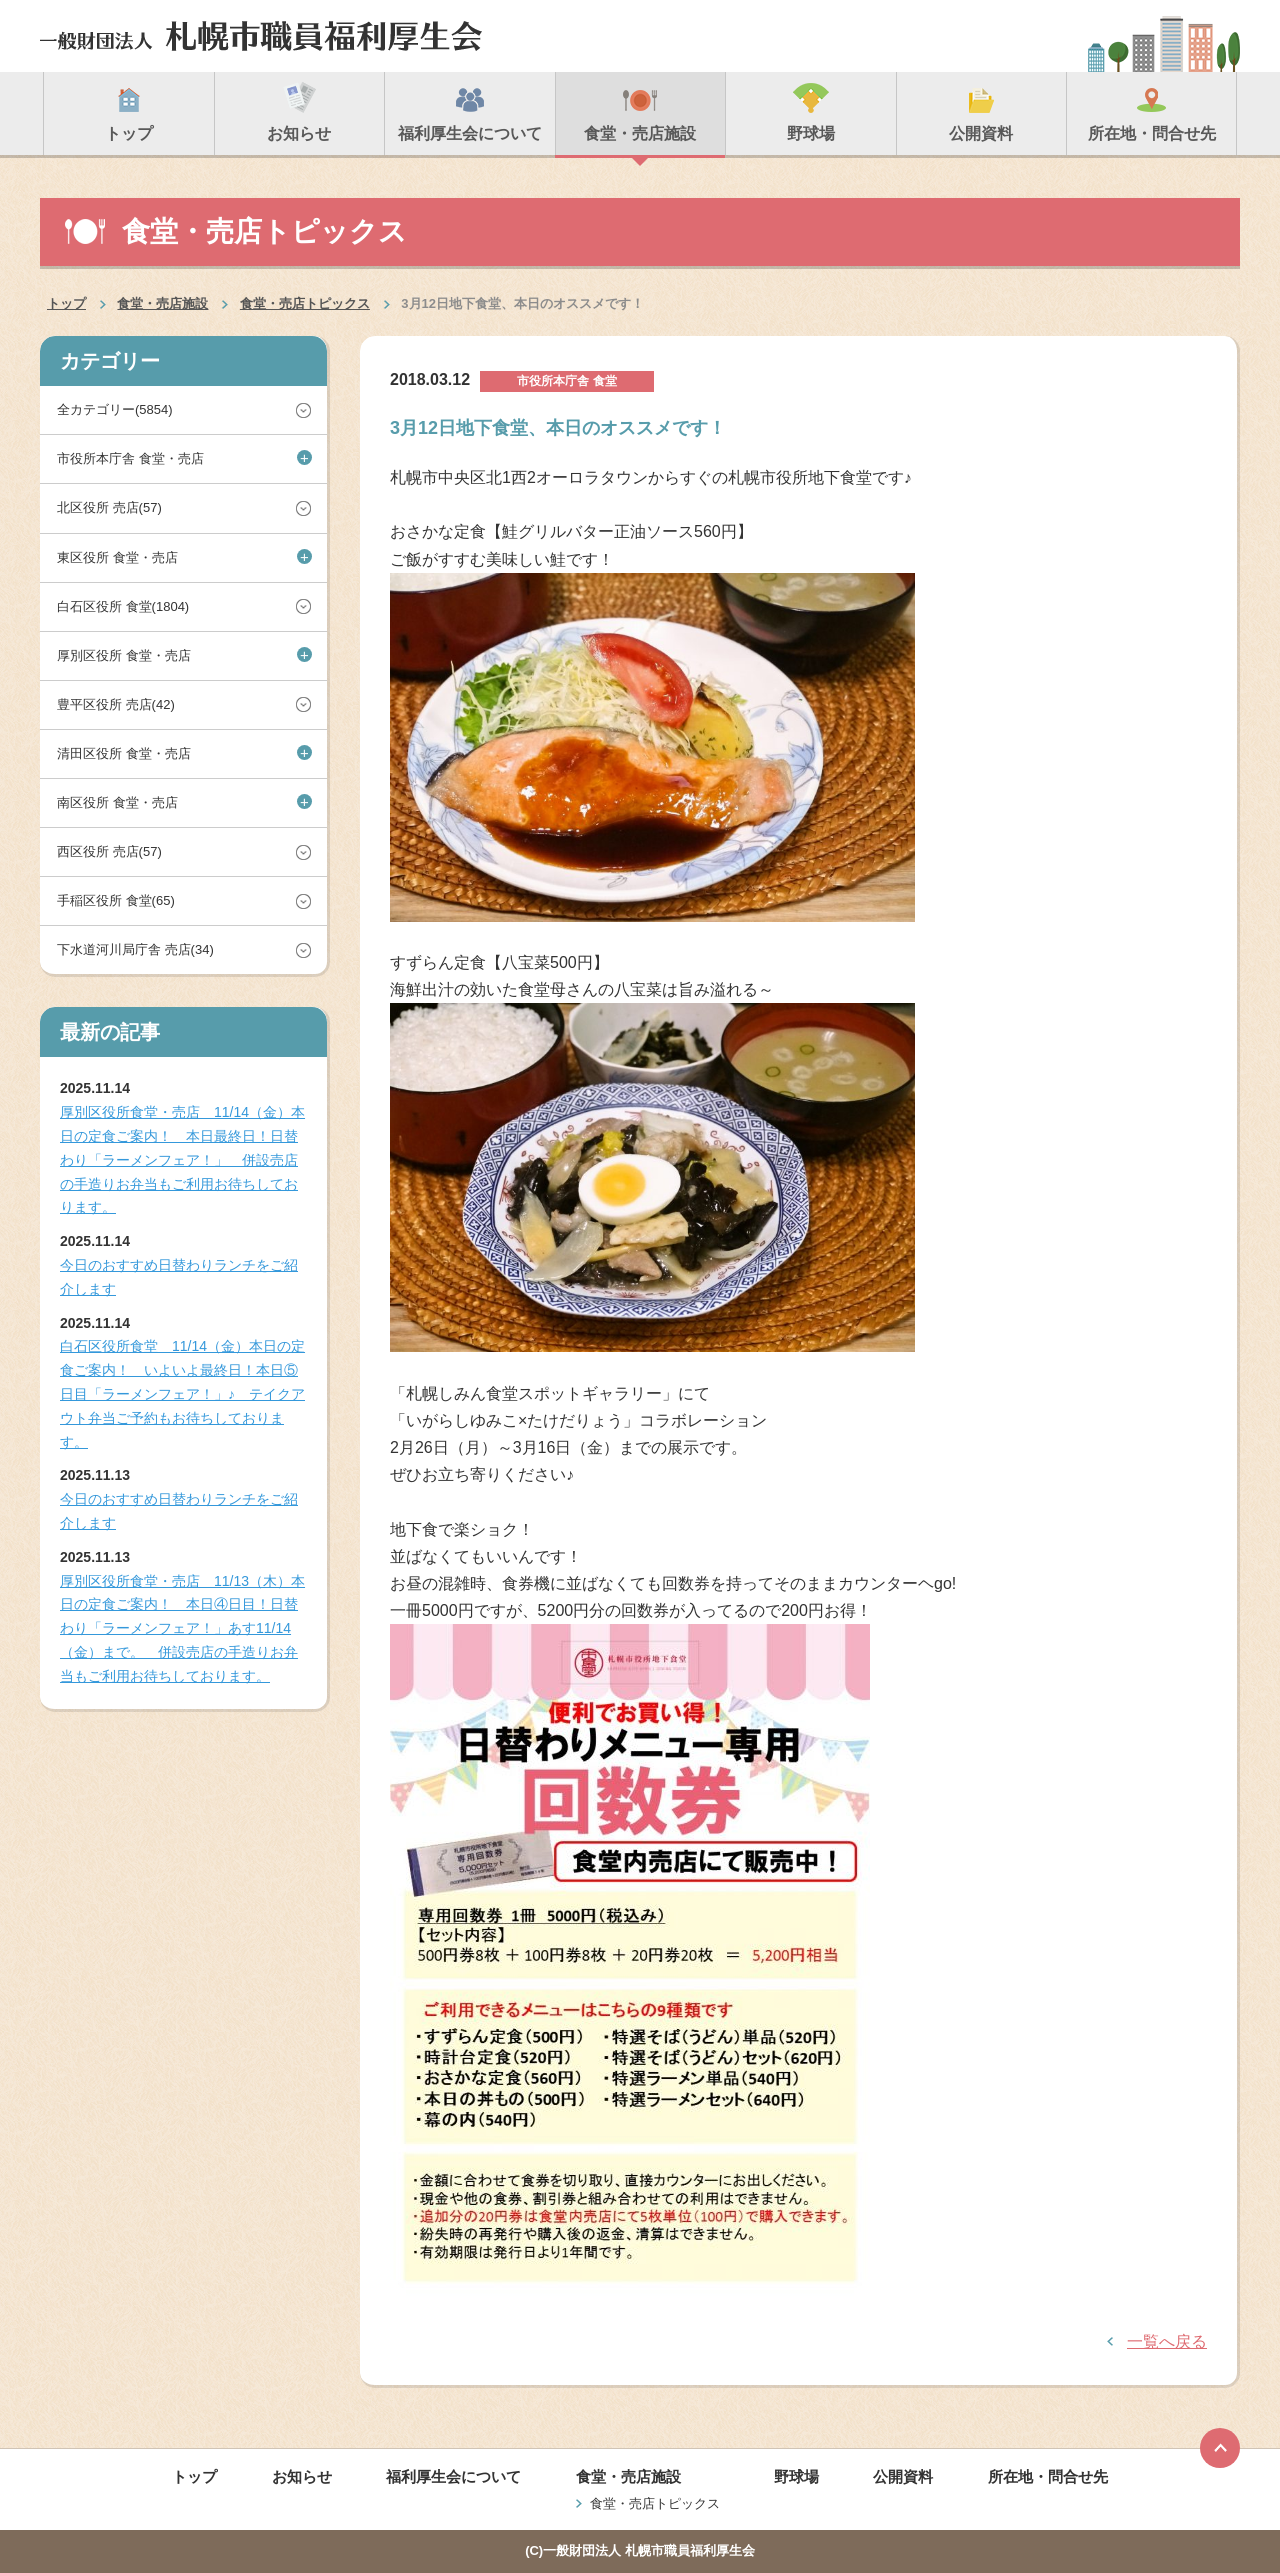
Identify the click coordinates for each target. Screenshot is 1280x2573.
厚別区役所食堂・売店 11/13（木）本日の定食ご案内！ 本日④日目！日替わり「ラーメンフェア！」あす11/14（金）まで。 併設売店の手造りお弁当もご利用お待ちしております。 (182, 1628)
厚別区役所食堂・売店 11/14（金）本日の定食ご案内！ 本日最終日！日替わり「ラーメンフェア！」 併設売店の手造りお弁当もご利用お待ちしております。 (182, 1159)
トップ (66, 303)
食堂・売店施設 (162, 303)
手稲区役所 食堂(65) (116, 900)
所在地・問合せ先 (1048, 2476)
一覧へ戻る (1167, 2341)
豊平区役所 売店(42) (116, 704)
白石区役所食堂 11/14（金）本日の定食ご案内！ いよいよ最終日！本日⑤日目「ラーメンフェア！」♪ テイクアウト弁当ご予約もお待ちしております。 (182, 1393)
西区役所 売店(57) (109, 851)
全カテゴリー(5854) (115, 409)
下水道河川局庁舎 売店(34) (135, 949)
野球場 (796, 2476)
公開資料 (903, 2476)
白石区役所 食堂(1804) (123, 606)
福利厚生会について (453, 2476)
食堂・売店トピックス (305, 303)
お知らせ (302, 2476)
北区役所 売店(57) (109, 507)
